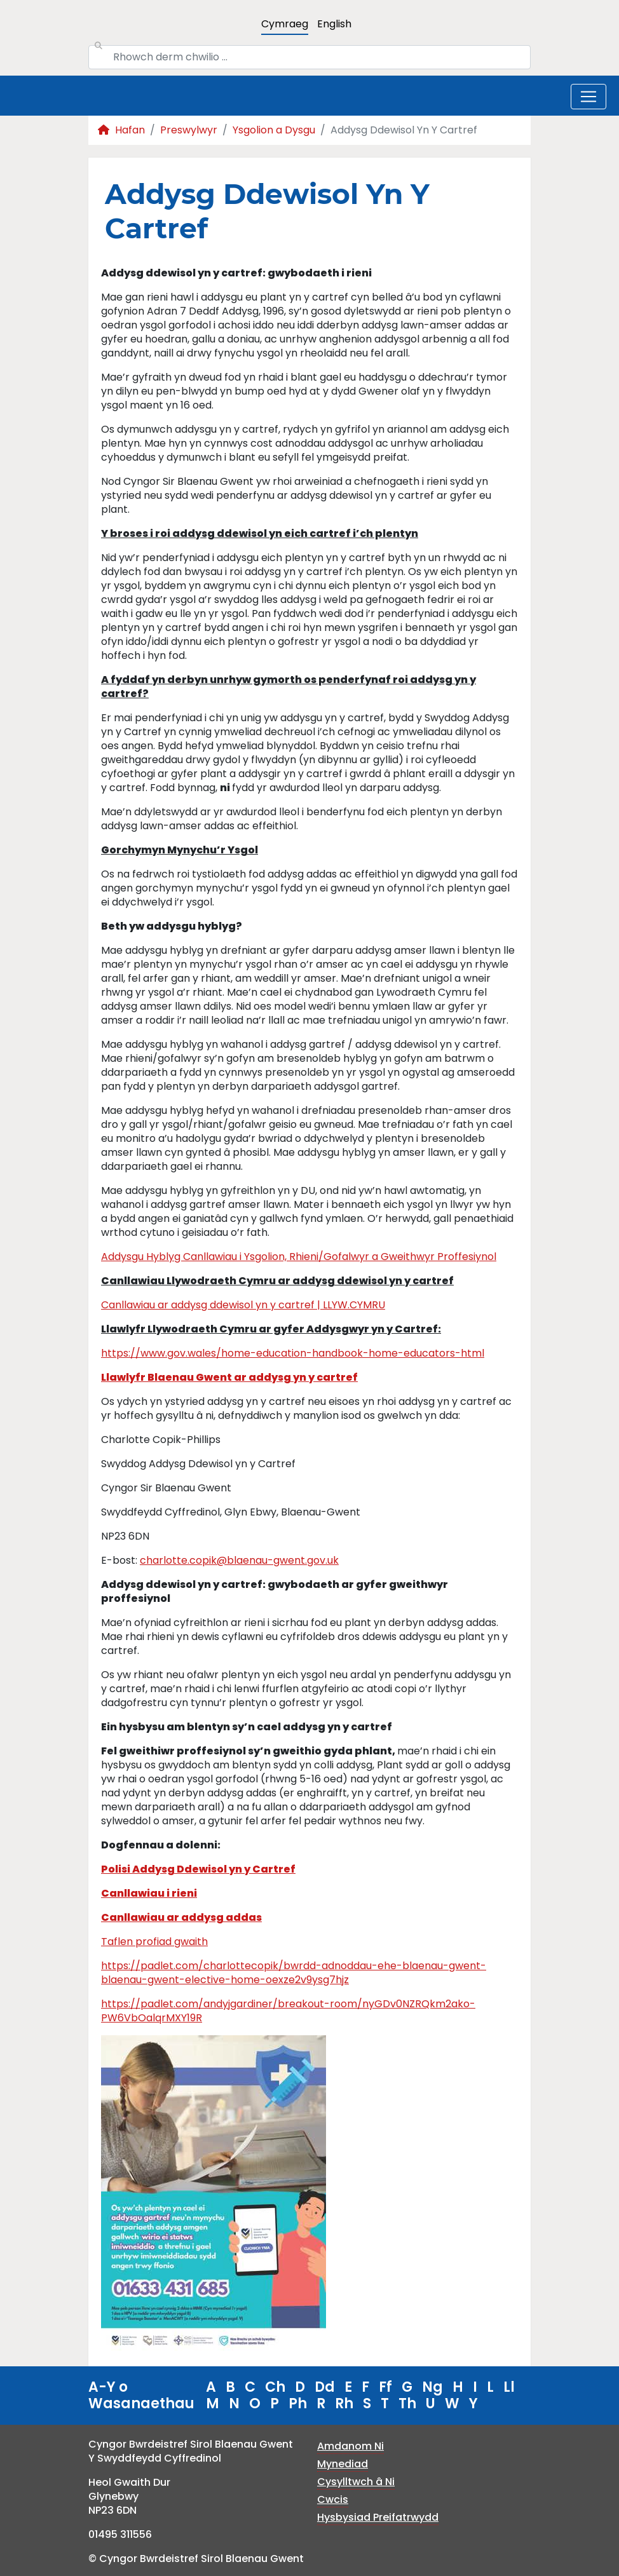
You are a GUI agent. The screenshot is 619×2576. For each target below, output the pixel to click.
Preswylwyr (188, 130)
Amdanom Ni (350, 2446)
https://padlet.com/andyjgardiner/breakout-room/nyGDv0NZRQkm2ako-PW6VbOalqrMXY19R (288, 2010)
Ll (509, 2387)
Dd (325, 2387)
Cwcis (332, 2499)
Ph (298, 2403)
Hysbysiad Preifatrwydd (378, 2517)
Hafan (121, 130)
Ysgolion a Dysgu (274, 130)
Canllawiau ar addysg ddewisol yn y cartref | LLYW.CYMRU (243, 1305)
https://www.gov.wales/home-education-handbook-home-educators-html (292, 1353)
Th (407, 2403)
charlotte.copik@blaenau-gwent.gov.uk (239, 1560)
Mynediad (342, 2464)
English (334, 24)
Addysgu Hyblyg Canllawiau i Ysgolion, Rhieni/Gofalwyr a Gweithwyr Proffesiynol (298, 1256)
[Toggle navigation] (588, 96)
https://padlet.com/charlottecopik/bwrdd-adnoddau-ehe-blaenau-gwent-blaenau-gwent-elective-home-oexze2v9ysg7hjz (293, 1972)
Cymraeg (284, 24)
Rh (344, 2403)
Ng (432, 2387)
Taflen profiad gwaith (154, 1941)
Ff (385, 2387)
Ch (275, 2387)
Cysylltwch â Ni (356, 2481)
